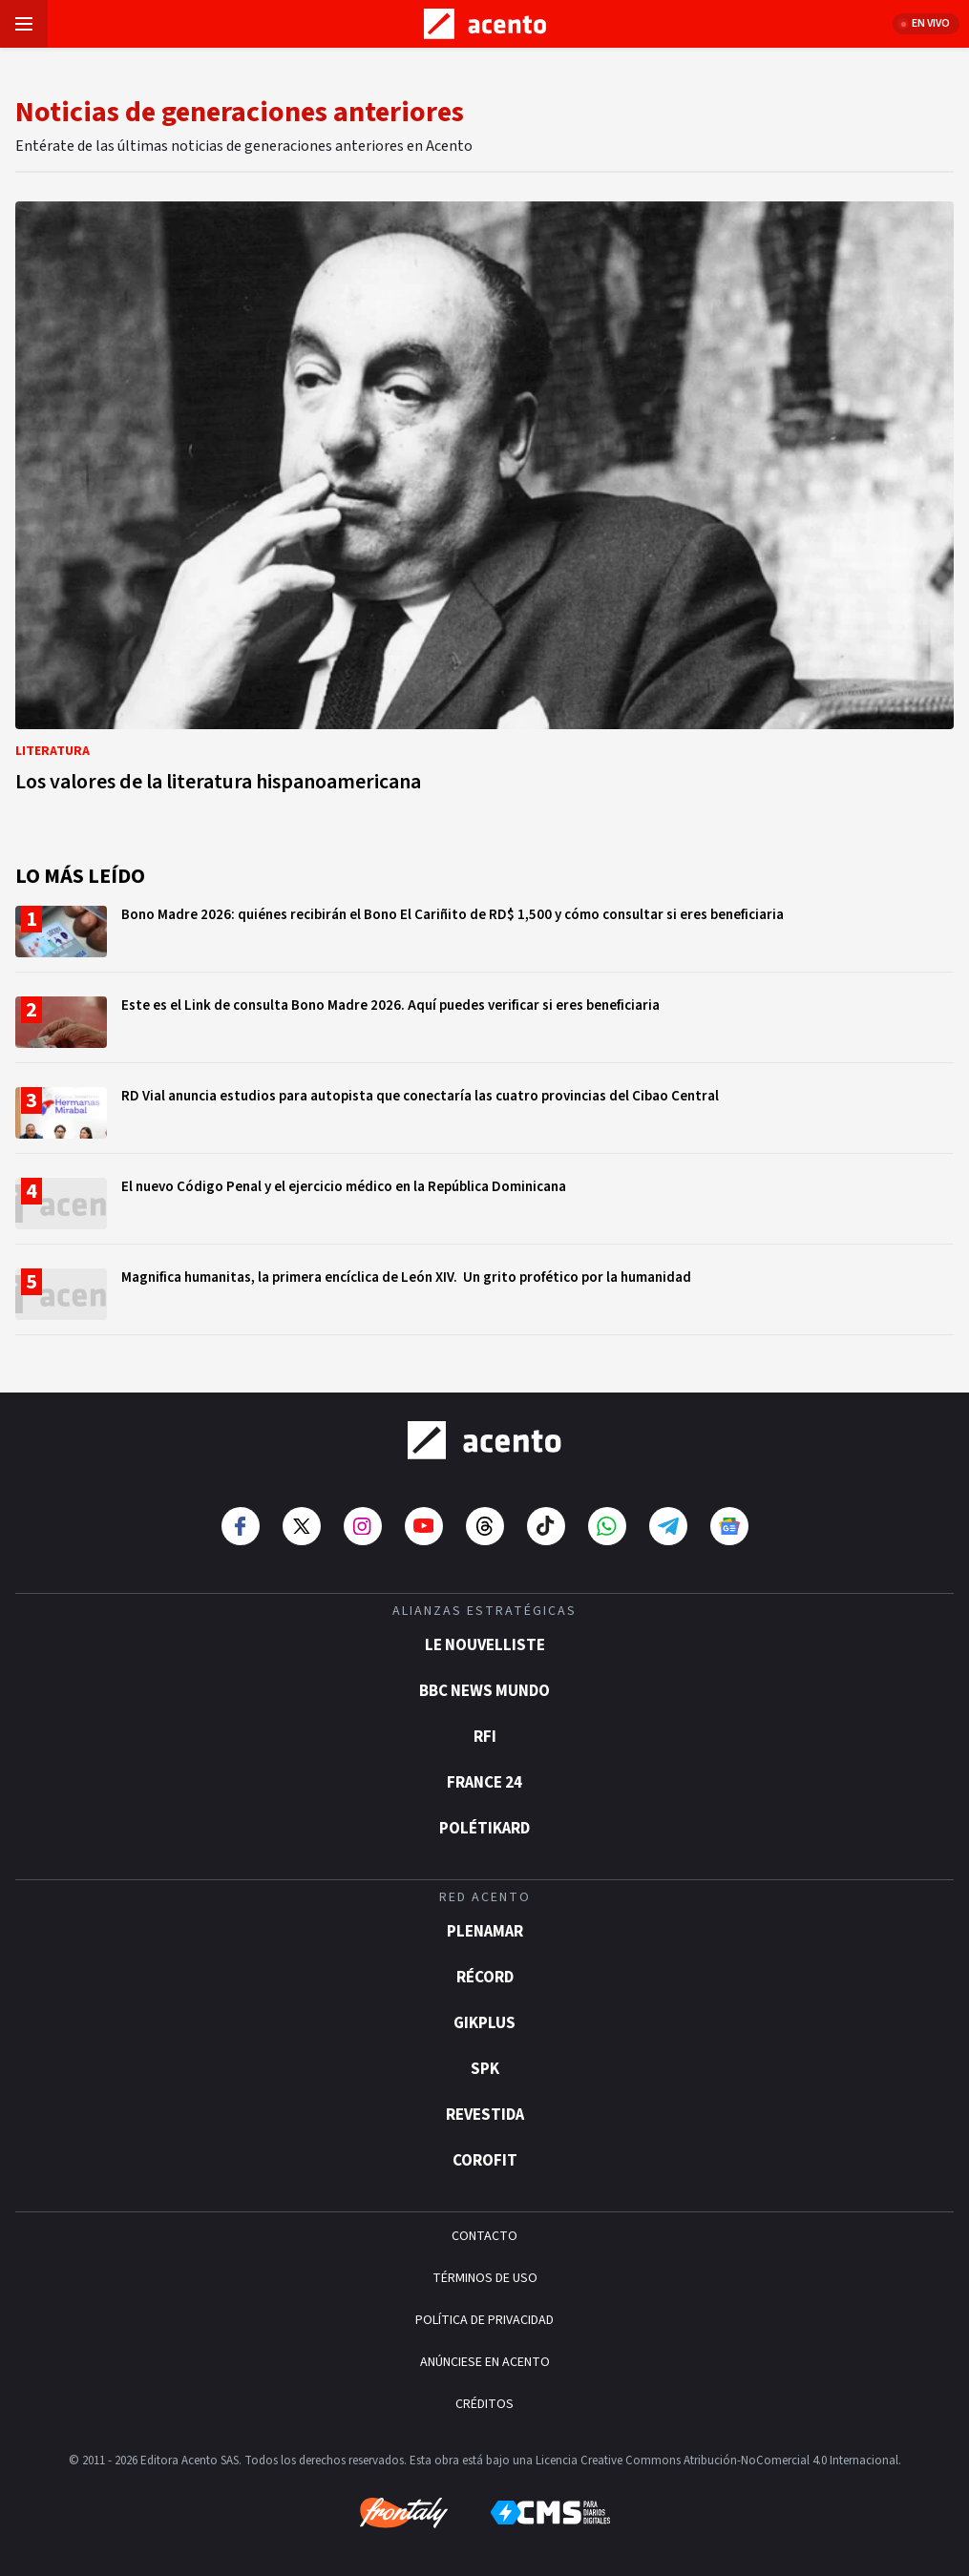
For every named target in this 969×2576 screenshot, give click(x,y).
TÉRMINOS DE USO (484, 2278)
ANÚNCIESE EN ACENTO (485, 2362)
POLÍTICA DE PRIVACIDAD (484, 2320)
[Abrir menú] (24, 24)
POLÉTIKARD (484, 1828)
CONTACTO (484, 2236)
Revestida (485, 2115)
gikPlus (484, 2023)
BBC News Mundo (484, 1691)
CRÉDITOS (484, 2404)
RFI (485, 1737)
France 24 (484, 1782)
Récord (485, 1977)
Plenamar (485, 1931)
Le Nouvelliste (485, 1645)
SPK (485, 2069)
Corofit (485, 2160)
